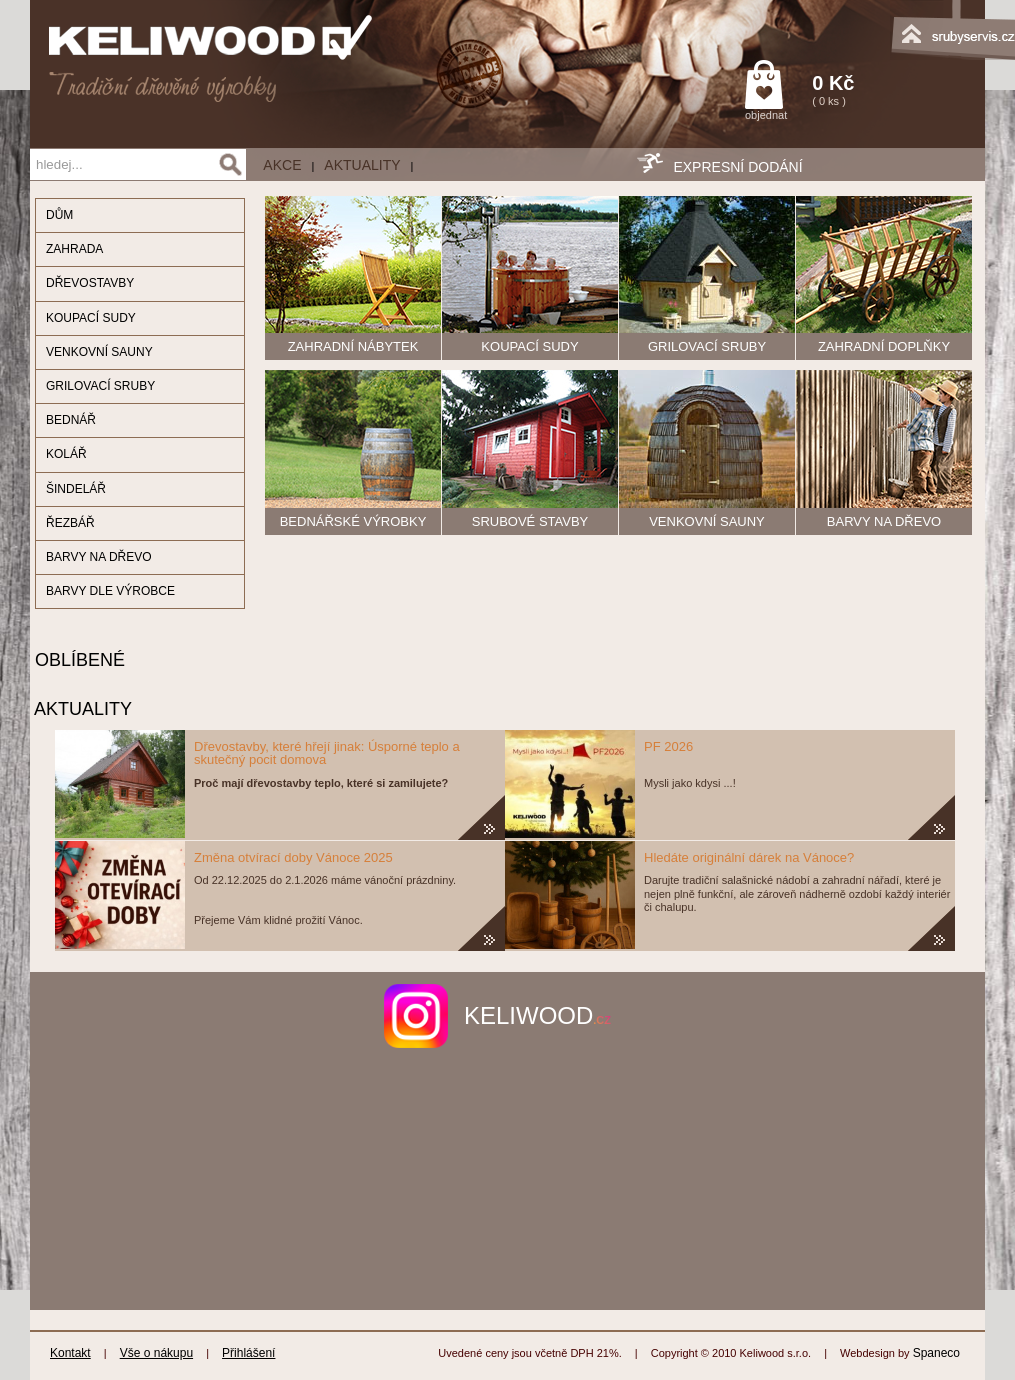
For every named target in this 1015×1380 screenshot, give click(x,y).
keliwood (537, 1015)
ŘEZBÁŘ (70, 523)
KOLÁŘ (66, 454)
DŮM (59, 215)
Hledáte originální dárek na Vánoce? (749, 857)
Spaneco (936, 1353)
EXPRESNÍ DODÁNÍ (737, 167)
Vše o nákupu (156, 1353)
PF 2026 (668, 746)
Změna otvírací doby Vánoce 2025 (293, 857)
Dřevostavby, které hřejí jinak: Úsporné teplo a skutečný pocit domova (327, 753)
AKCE (282, 165)
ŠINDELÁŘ (76, 489)
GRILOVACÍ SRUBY (100, 386)
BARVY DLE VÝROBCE (110, 591)
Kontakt (70, 1353)
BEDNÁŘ (71, 420)
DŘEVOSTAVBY (90, 283)
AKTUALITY (81, 709)
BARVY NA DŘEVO (99, 557)
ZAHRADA (74, 249)
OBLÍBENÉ (77, 660)
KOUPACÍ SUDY (91, 318)
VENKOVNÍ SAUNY (99, 352)
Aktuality (362, 165)
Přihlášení (248, 1353)
